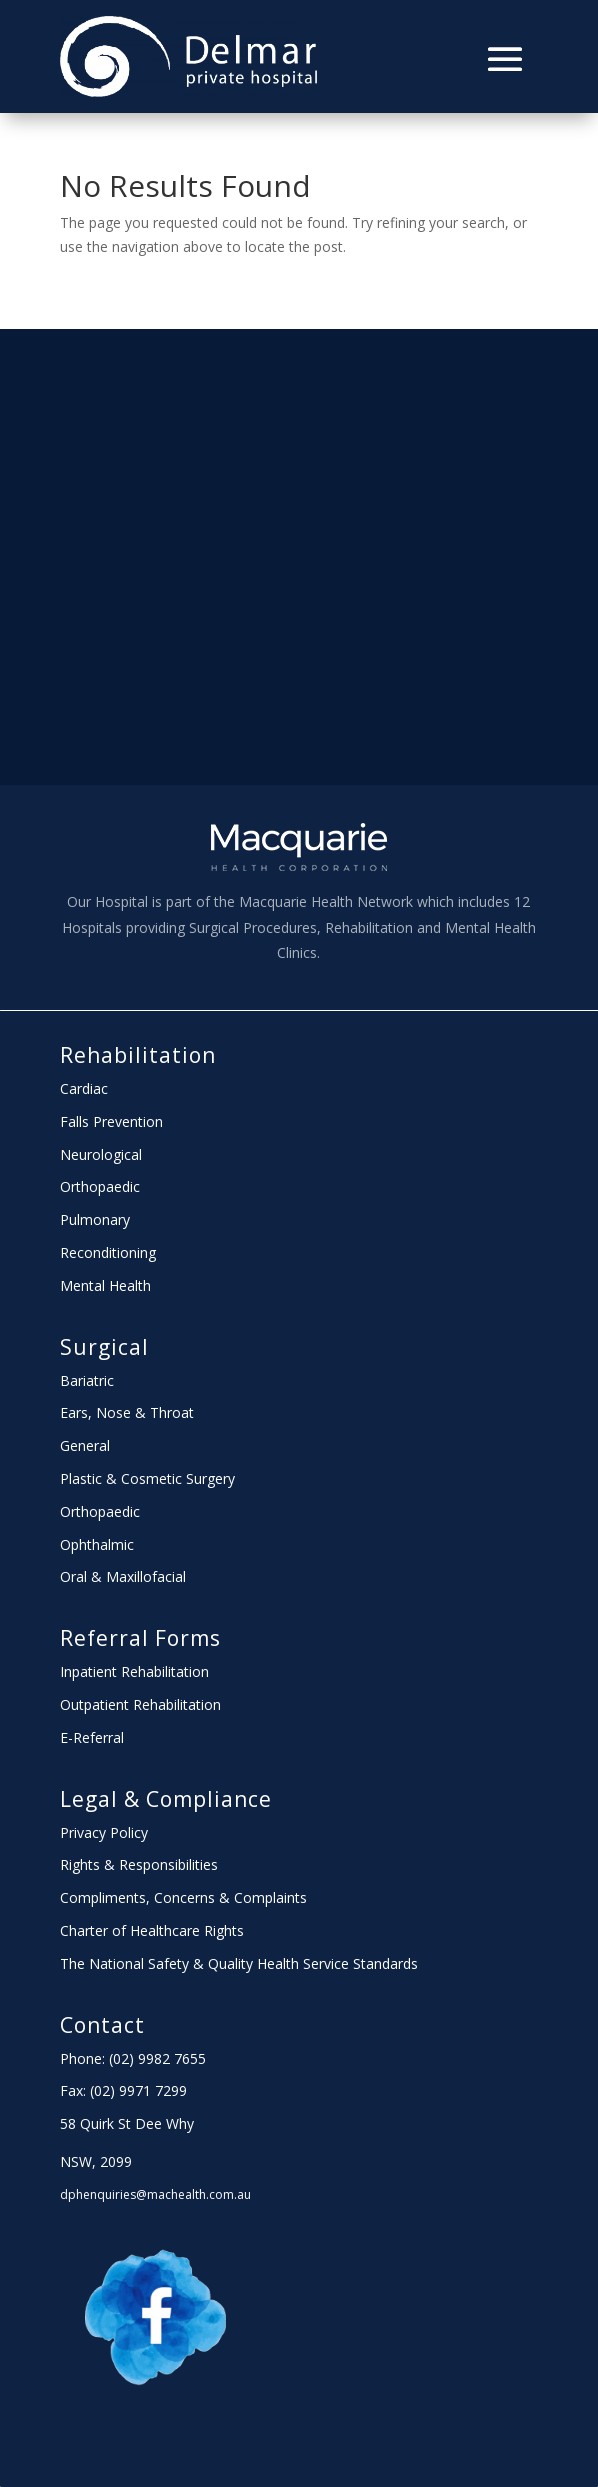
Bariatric (87, 1380)
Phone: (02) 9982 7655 (133, 2058)
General (85, 1445)
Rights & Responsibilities (139, 1864)
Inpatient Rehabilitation (134, 1671)
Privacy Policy (104, 1832)
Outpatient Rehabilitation (140, 1704)
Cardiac (84, 1088)
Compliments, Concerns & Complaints (183, 1897)
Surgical (104, 1347)
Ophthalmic (97, 1544)
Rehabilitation (138, 1055)
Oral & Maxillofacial (123, 1576)
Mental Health (105, 1285)
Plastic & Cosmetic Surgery (147, 1478)
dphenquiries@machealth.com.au (155, 2194)
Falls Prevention (111, 1121)
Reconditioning (108, 1252)
